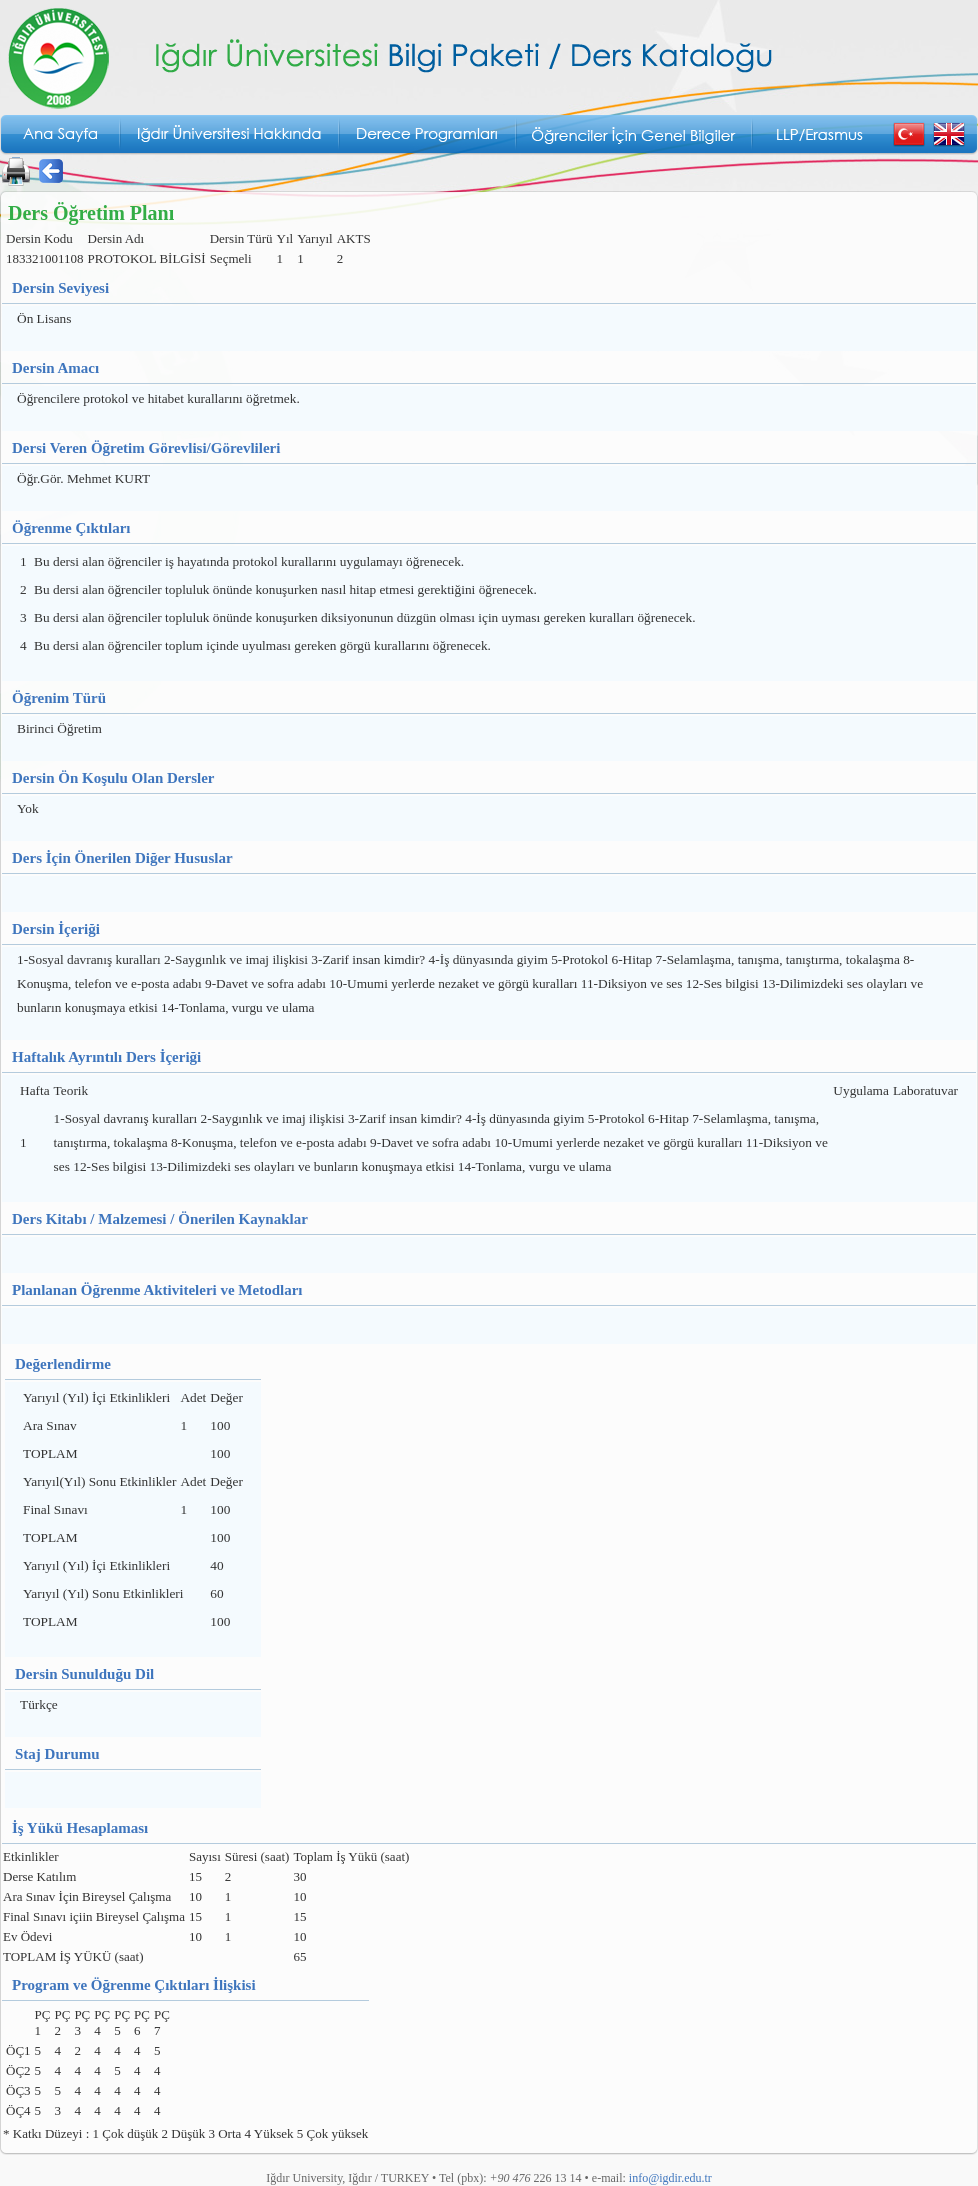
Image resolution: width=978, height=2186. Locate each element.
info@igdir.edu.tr (670, 2178)
